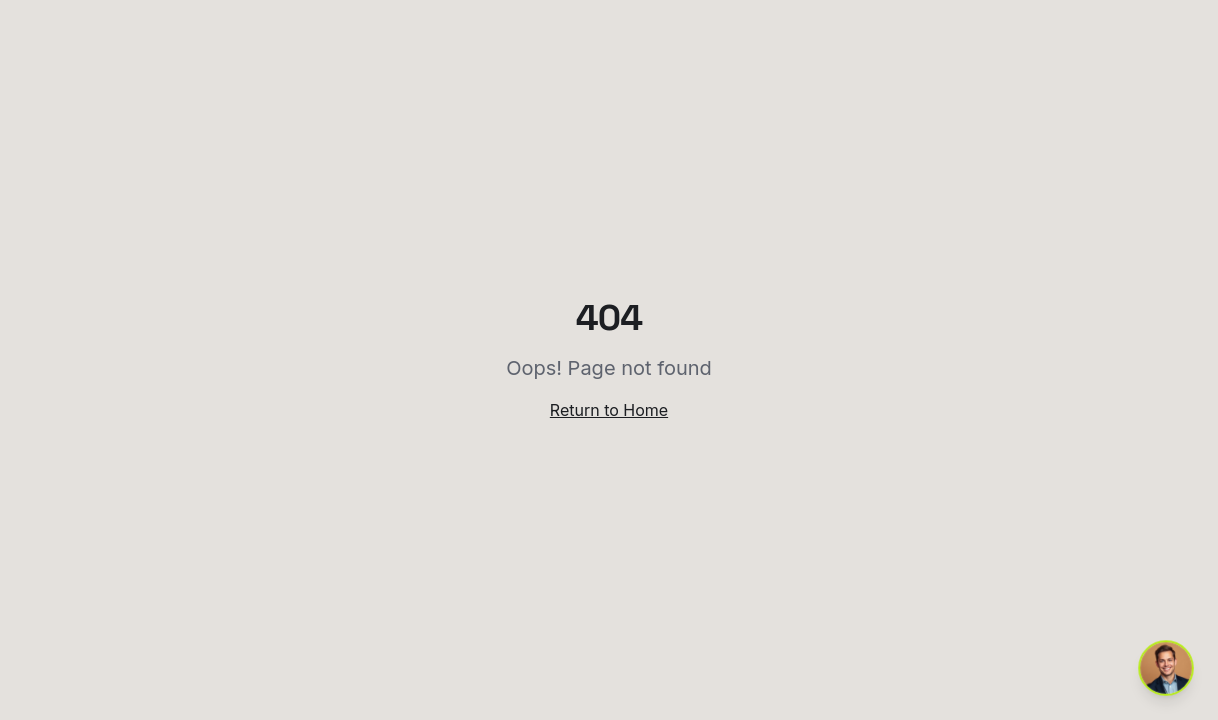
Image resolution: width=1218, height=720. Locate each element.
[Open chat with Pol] (1166, 668)
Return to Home (609, 410)
